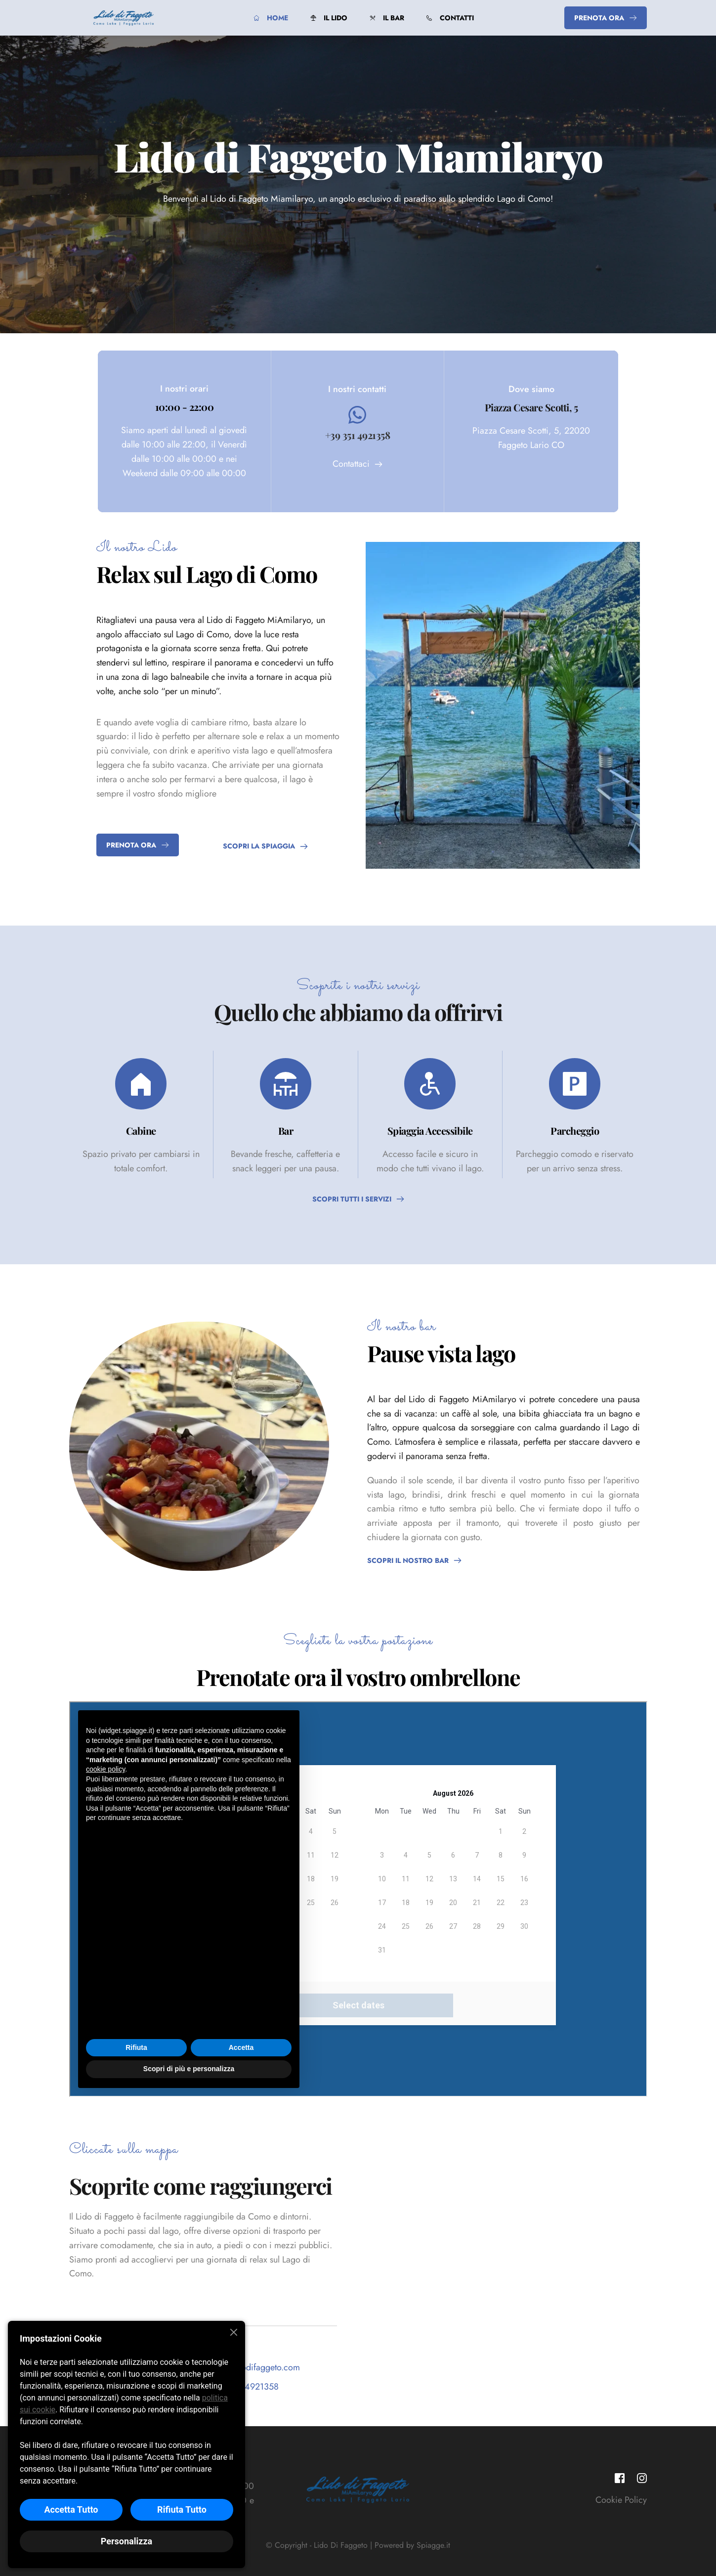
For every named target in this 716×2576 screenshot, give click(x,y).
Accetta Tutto (71, 2509)
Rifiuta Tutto (182, 2509)
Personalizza (126, 2541)
